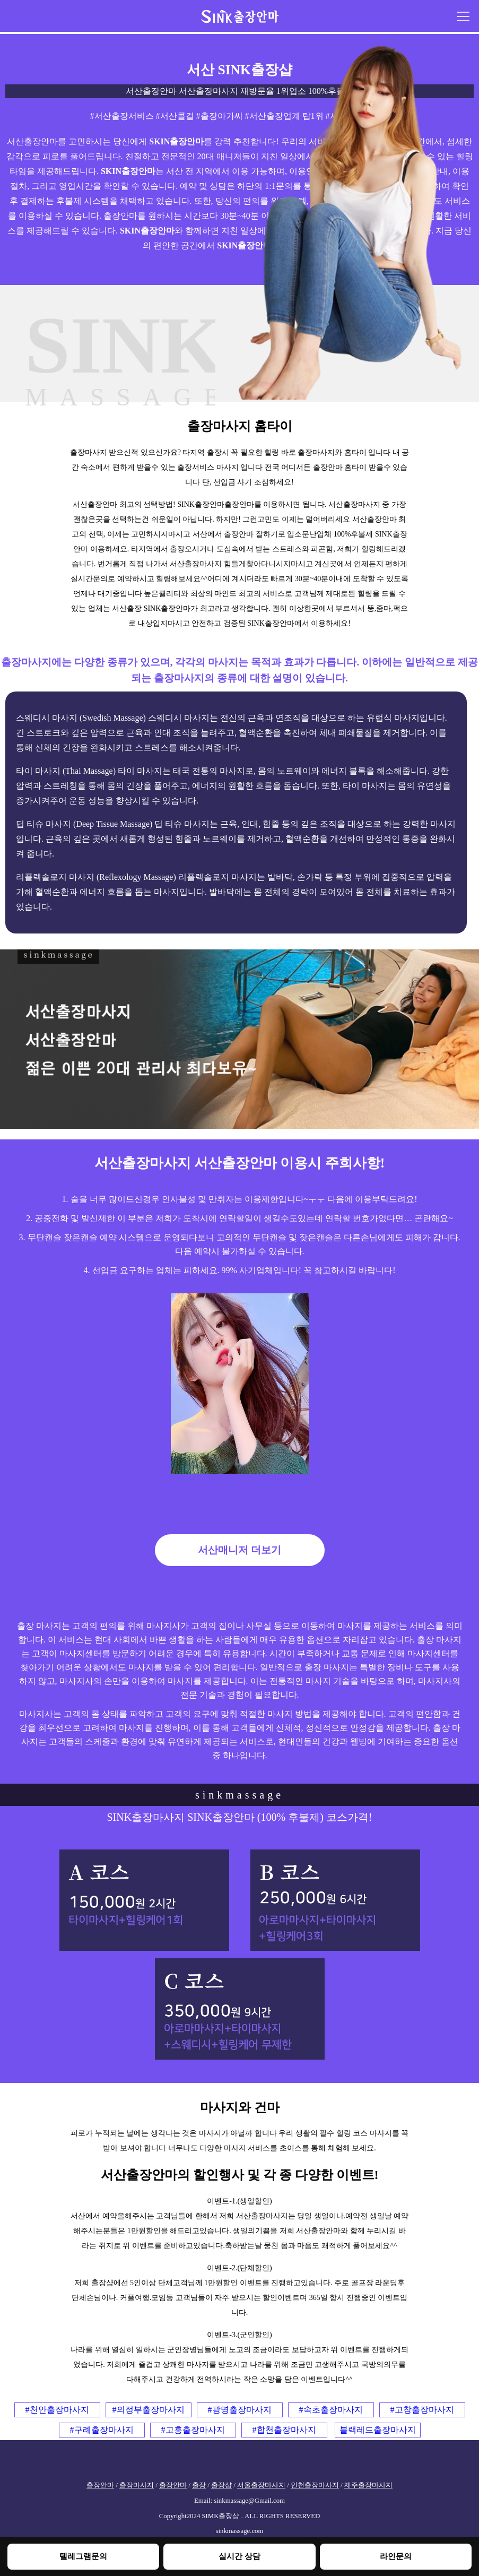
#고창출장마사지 (422, 2409)
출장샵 (221, 2485)
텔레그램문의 (83, 2556)
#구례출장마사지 (102, 2429)
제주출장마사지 (368, 2485)
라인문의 (396, 2556)
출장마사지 (136, 2485)
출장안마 (100, 2485)
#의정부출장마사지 (148, 2409)
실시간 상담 (239, 2556)
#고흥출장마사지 (193, 2429)
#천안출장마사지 (57, 2409)
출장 (199, 2485)
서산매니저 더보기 (239, 1549)
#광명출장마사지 (240, 2409)
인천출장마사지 (315, 2485)
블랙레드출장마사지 (377, 2429)
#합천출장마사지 (284, 2429)
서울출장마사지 (261, 2485)
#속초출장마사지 (331, 2409)
